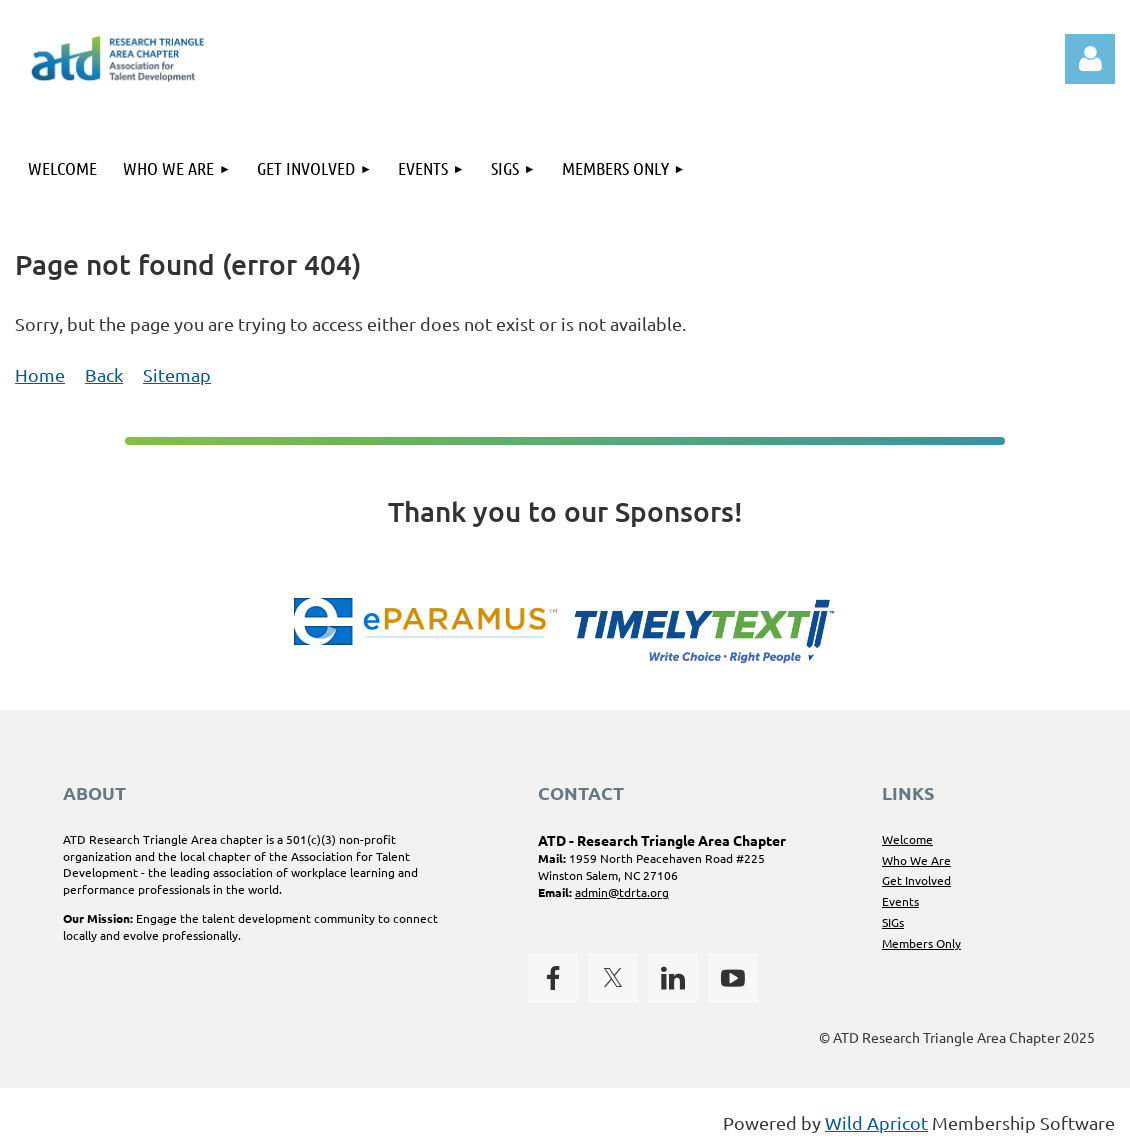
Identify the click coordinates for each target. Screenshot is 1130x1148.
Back (104, 374)
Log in (1090, 59)
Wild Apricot (876, 1122)
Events (900, 901)
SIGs (893, 922)
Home (40, 374)
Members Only (921, 943)
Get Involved (916, 880)
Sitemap (177, 374)
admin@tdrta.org (622, 892)
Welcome (907, 839)
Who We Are (916, 860)
